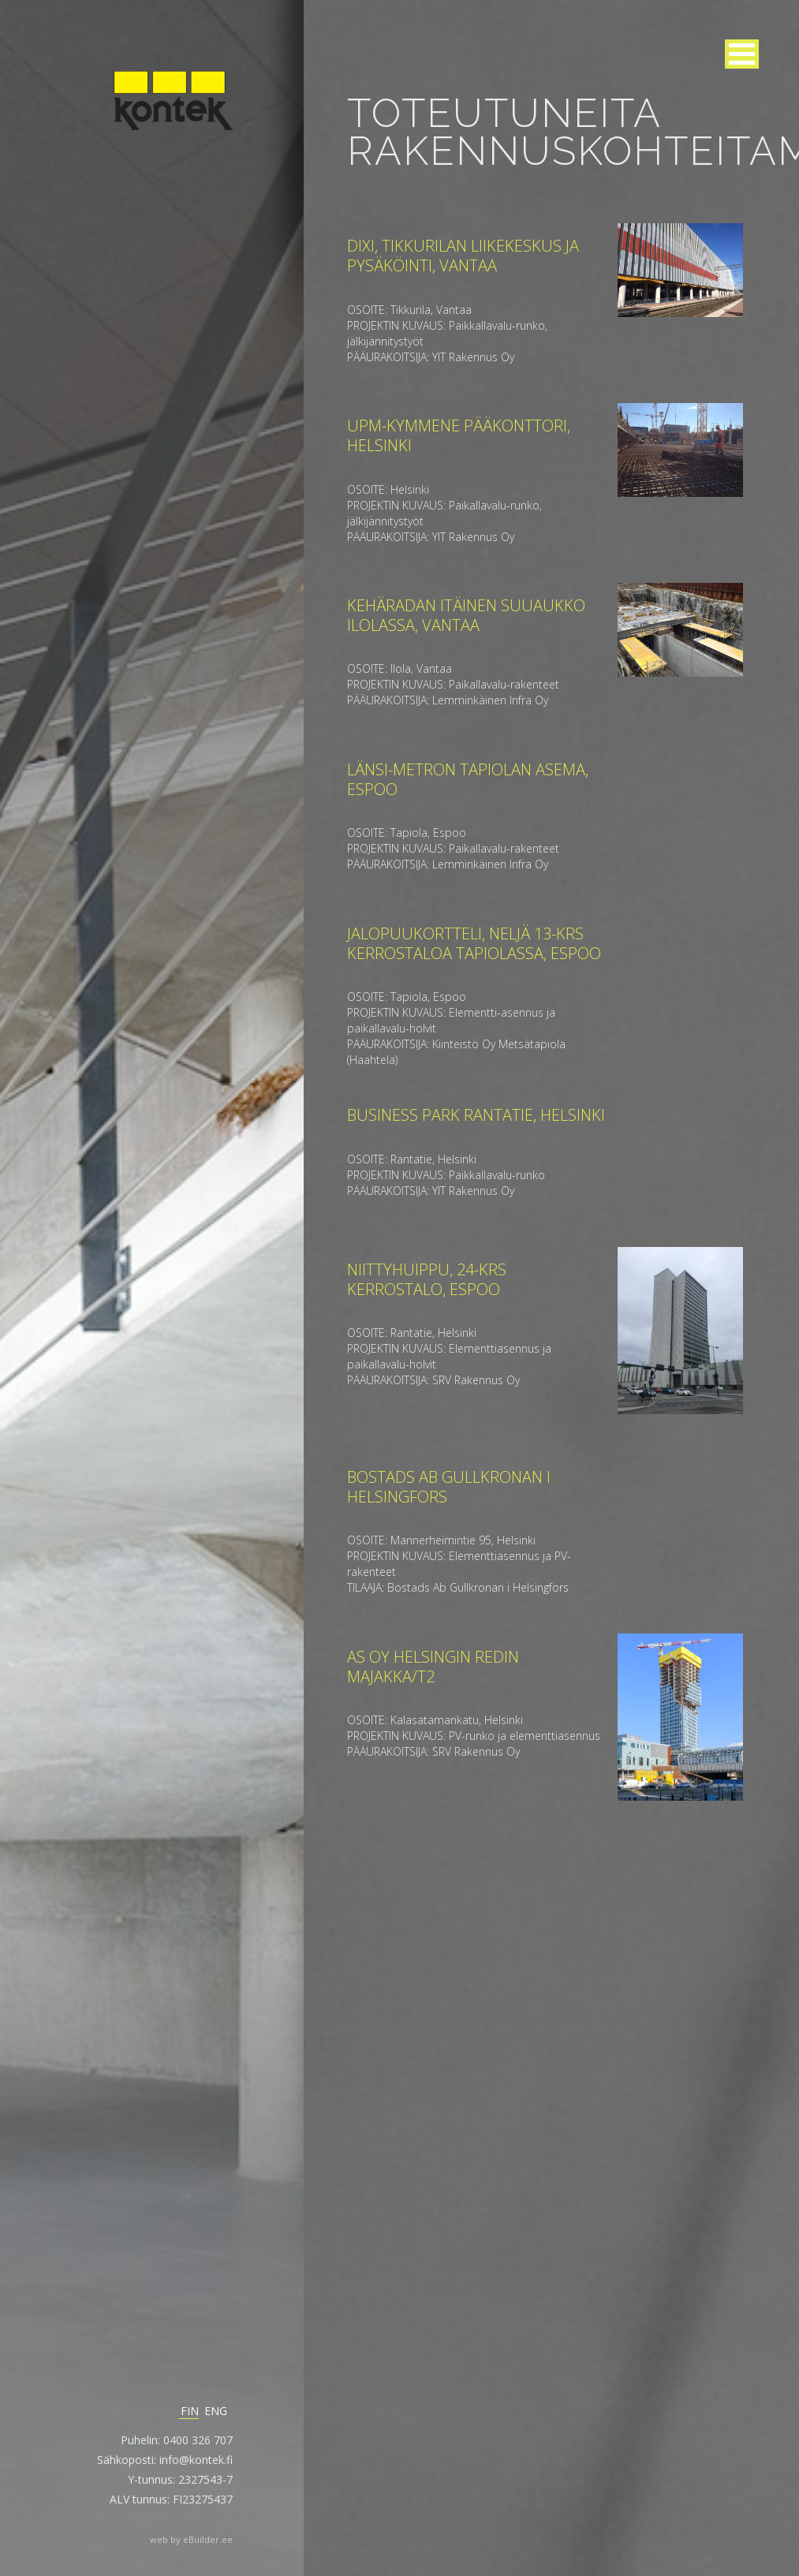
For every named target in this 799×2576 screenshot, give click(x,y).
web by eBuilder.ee (191, 2539)
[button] (742, 54)
